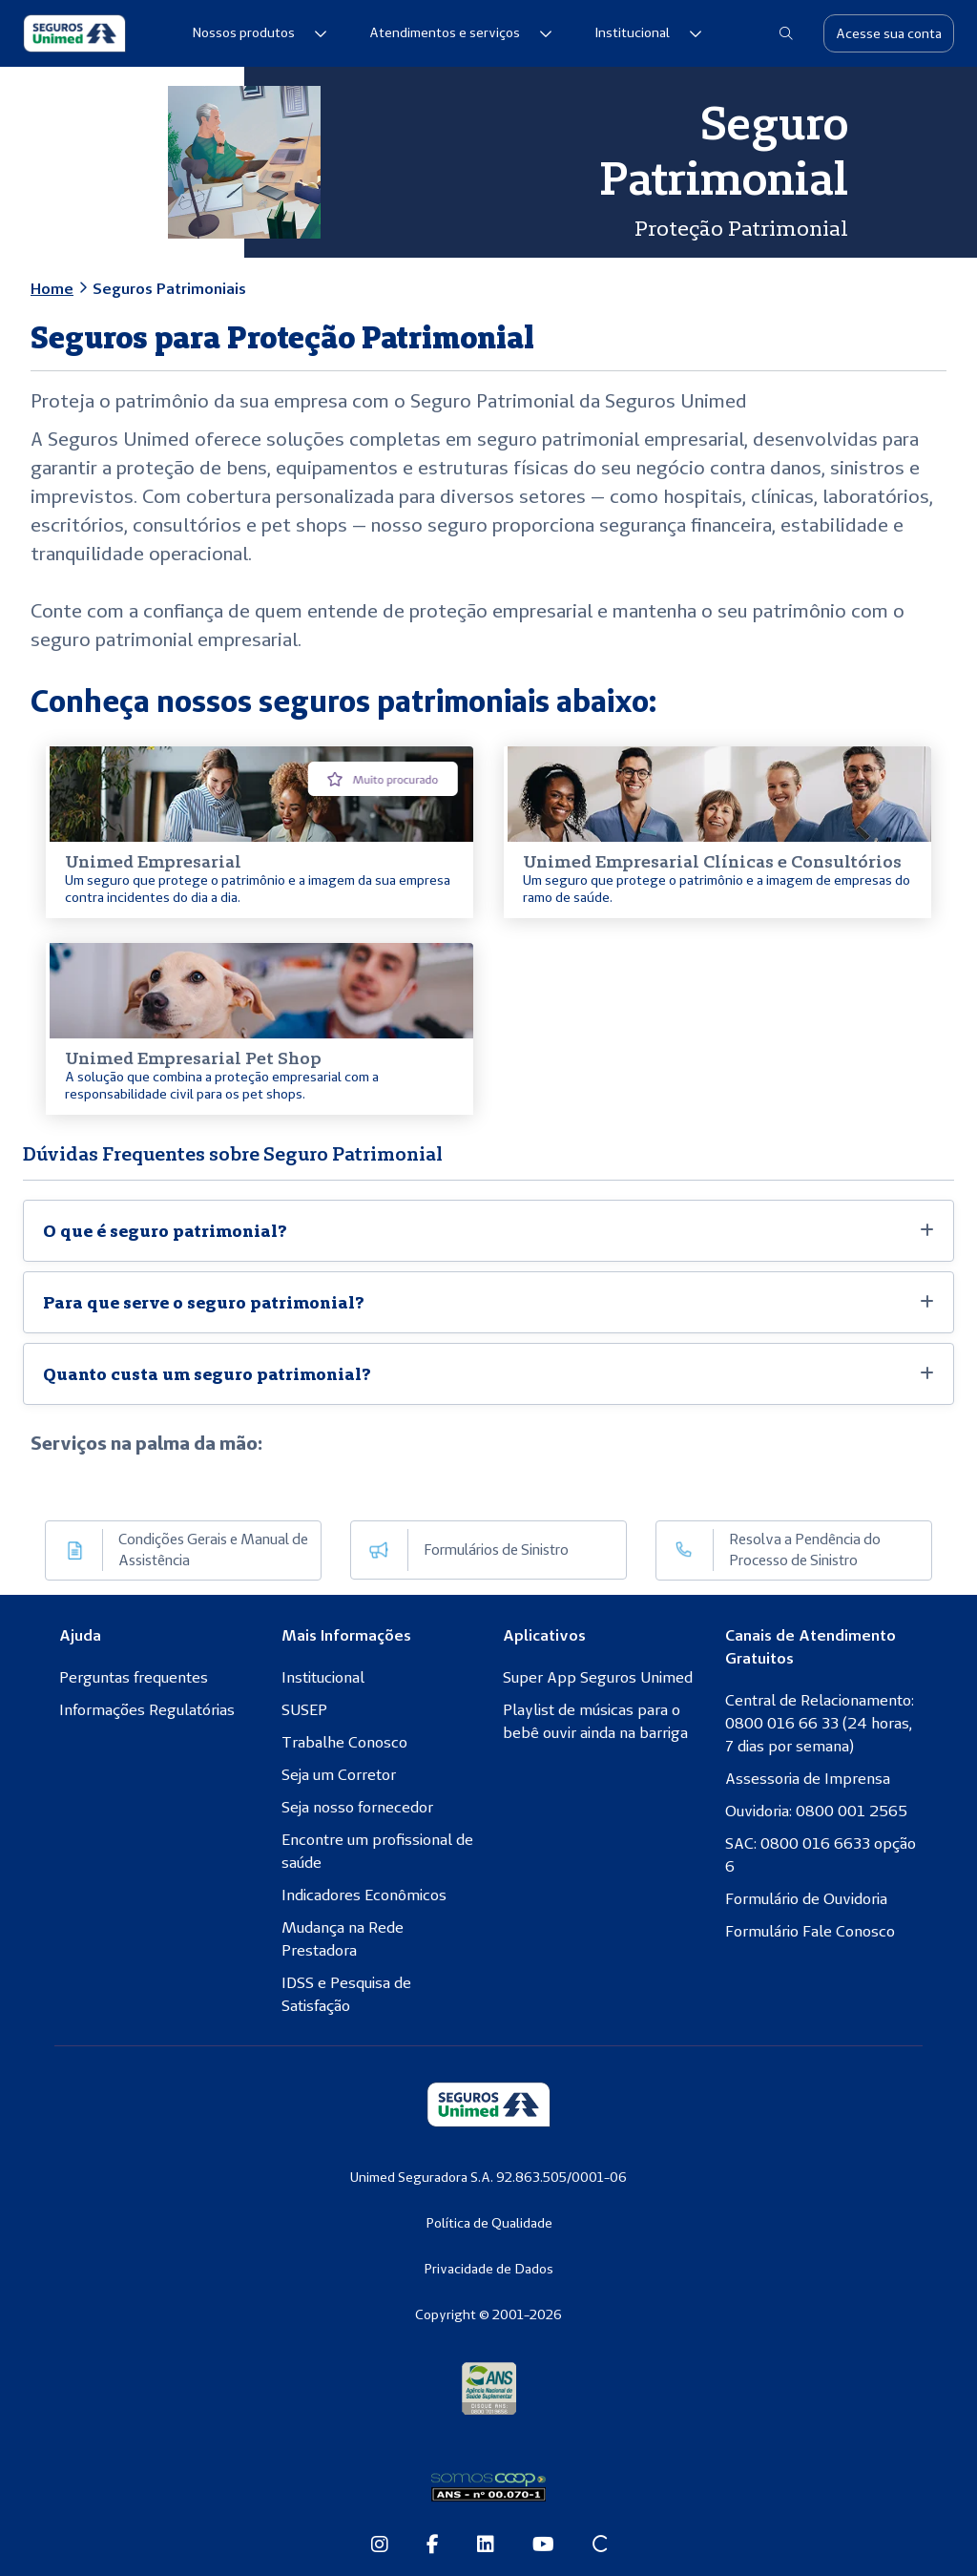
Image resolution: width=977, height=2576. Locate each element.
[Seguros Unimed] (74, 33)
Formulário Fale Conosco (810, 1930)
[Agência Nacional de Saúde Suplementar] (489, 2387)
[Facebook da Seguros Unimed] (432, 2545)
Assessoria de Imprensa (807, 1778)
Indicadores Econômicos (364, 1894)
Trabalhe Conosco (344, 1741)
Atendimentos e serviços (460, 32)
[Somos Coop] (488, 2487)
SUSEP (304, 1709)
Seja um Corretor (338, 1774)
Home (52, 288)
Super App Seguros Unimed (598, 1676)
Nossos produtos (259, 32)
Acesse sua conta (889, 33)
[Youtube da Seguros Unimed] (543, 2545)
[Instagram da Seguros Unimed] (379, 2545)
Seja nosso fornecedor (357, 1806)
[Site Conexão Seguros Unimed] (599, 2545)
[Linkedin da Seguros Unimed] (485, 2545)
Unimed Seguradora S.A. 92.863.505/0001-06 (488, 2177)
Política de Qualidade (489, 2222)
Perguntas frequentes (133, 1676)
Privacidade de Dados (488, 2268)
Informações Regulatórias (147, 1709)
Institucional (648, 32)
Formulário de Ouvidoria (806, 1898)
